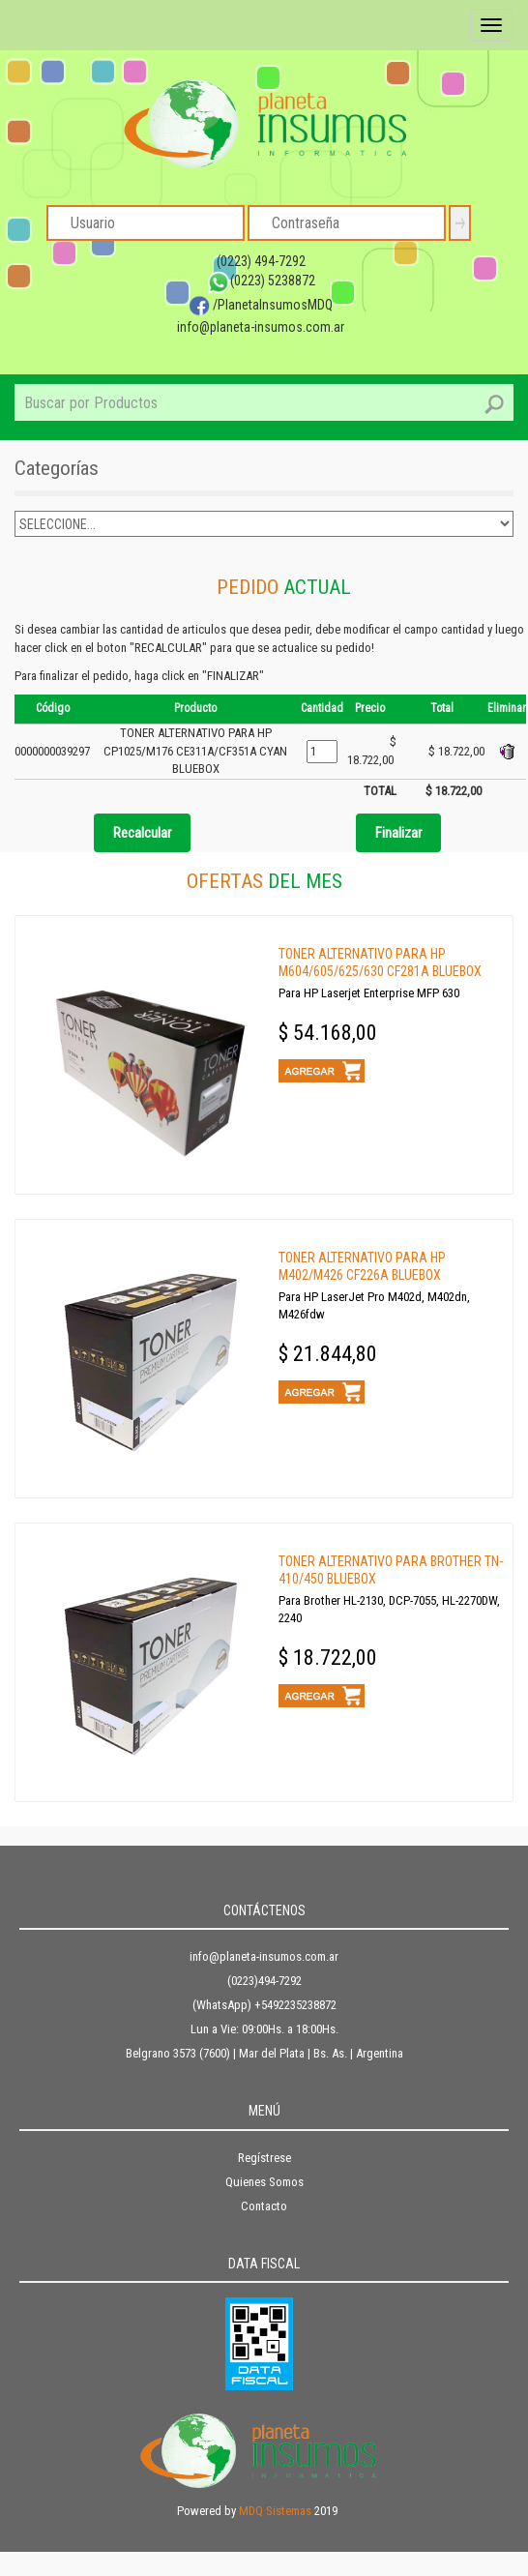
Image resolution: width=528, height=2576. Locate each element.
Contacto (264, 2206)
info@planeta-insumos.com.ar (260, 327)
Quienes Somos (264, 2182)
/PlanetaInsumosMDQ (261, 304)
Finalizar (398, 833)
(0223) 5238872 (261, 280)
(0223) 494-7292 (261, 261)
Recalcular (142, 833)
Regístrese (264, 2157)
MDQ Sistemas (275, 2510)
